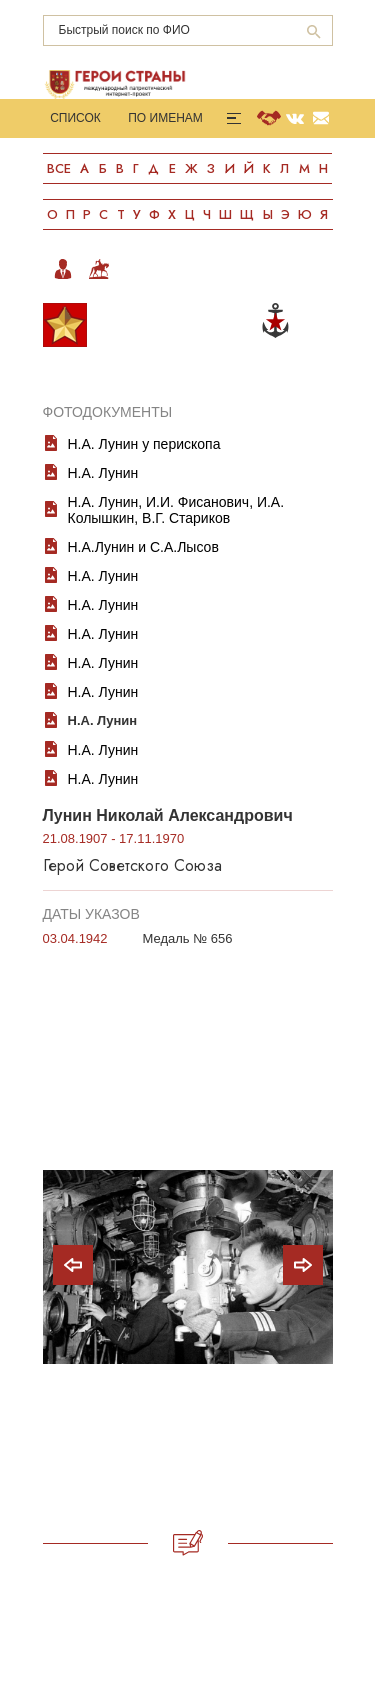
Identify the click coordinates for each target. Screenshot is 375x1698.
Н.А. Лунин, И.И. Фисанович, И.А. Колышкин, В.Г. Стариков (176, 510)
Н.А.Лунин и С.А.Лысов (143, 547)
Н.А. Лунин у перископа (144, 444)
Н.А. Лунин (103, 473)
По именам (165, 118)
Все (59, 168)
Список (75, 118)
